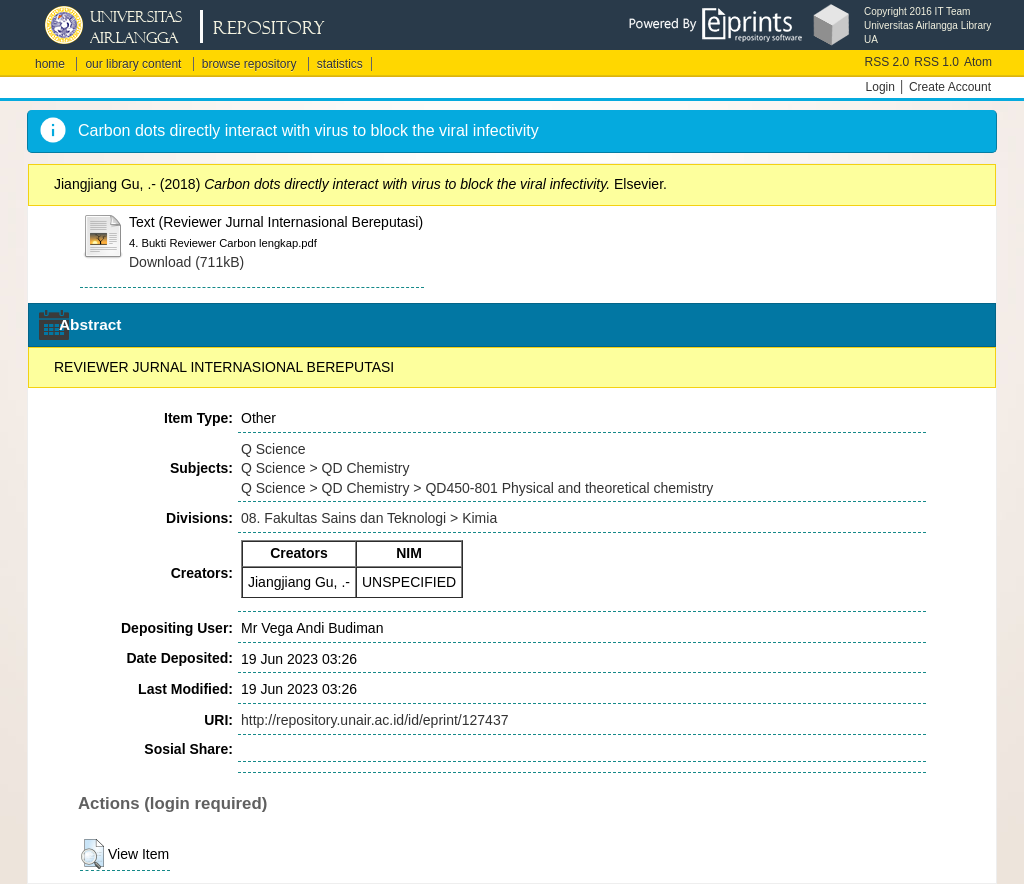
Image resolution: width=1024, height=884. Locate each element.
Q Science (273, 449)
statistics (340, 64)
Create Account (950, 87)
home (50, 64)
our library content (133, 64)
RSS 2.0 (887, 62)
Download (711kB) (186, 262)
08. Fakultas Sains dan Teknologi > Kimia (369, 518)
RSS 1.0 (936, 62)
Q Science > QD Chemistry (325, 468)
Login (880, 87)
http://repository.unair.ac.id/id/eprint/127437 (374, 720)
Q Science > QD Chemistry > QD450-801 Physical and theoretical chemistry (477, 488)
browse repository (249, 64)
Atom (978, 62)
